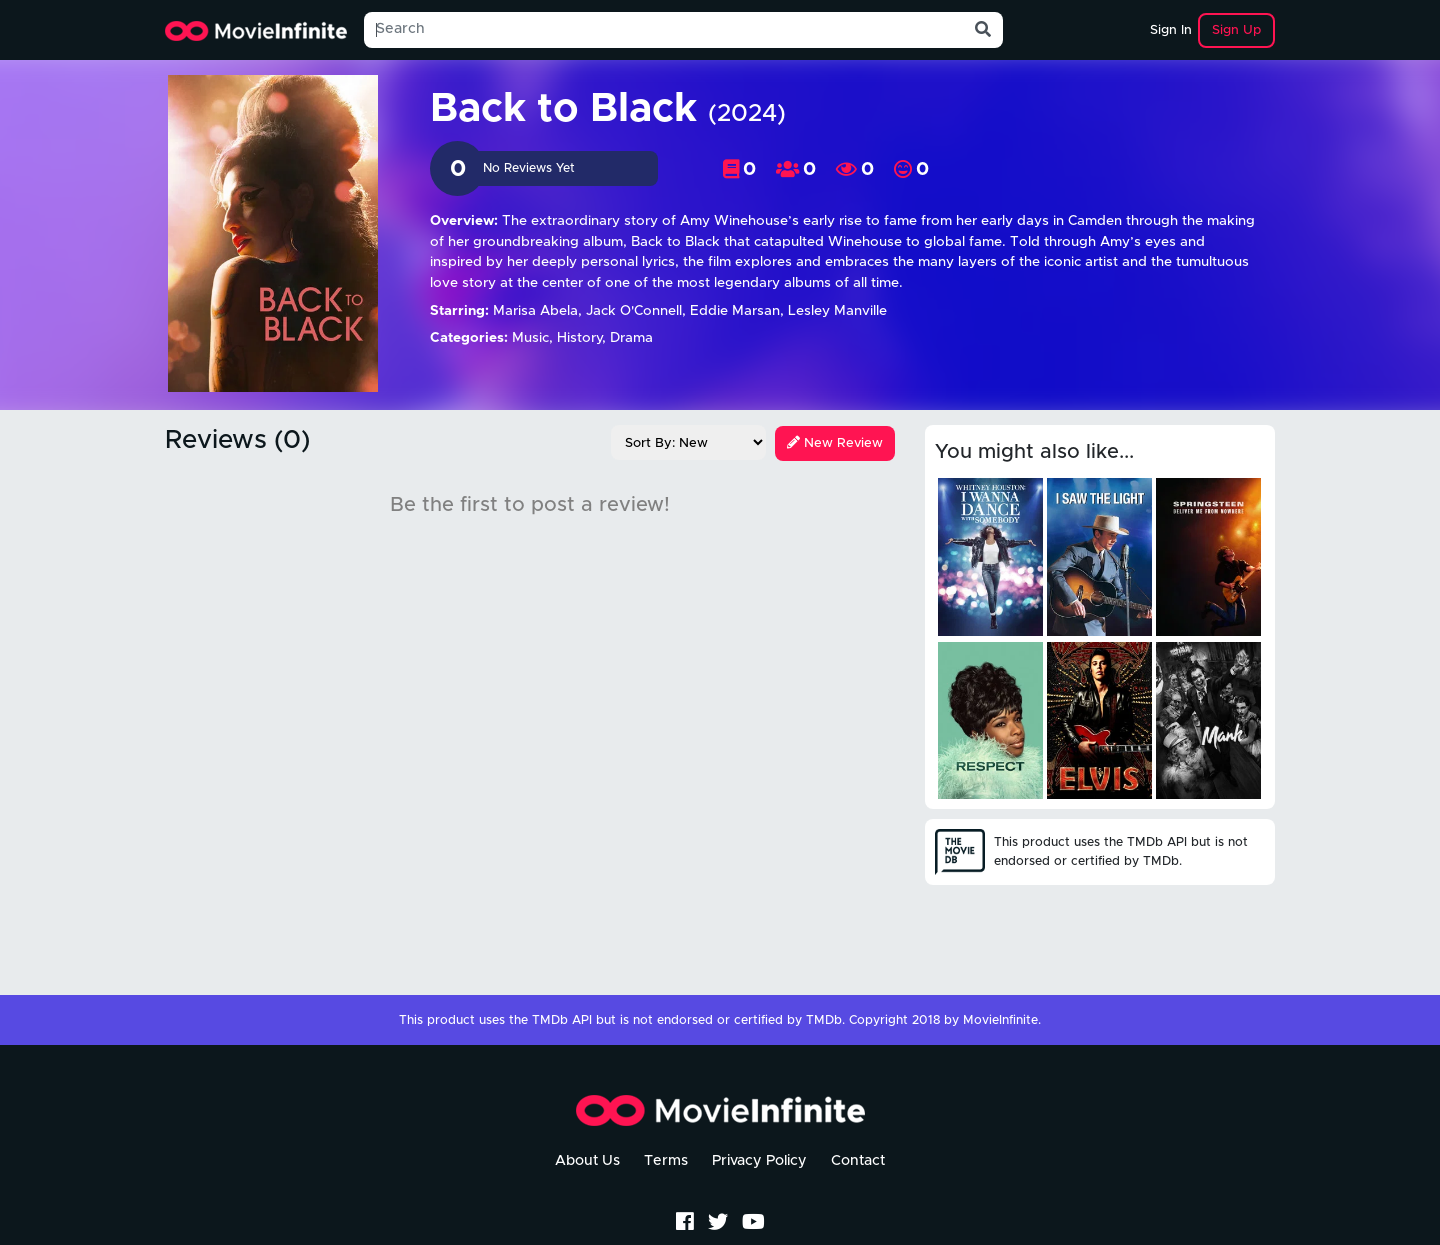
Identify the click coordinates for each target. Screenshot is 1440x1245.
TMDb (824, 1020)
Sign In (1171, 30)
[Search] (664, 30)
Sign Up (1236, 30)
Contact (858, 1161)
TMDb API (562, 1020)
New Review (835, 443)
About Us (587, 1161)
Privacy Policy (759, 1161)
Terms (666, 1161)
